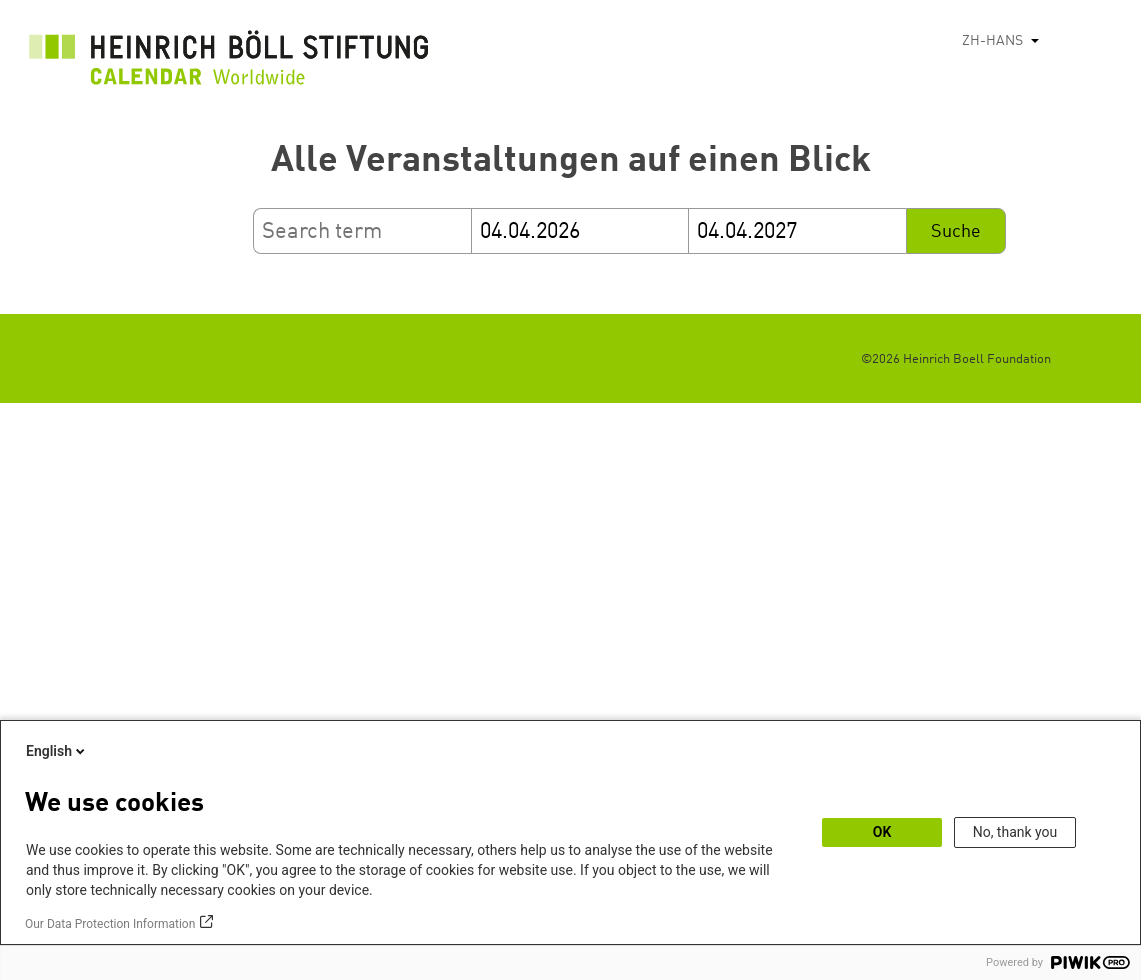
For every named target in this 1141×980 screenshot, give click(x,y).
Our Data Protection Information (110, 924)
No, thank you (1015, 832)
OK (882, 832)
